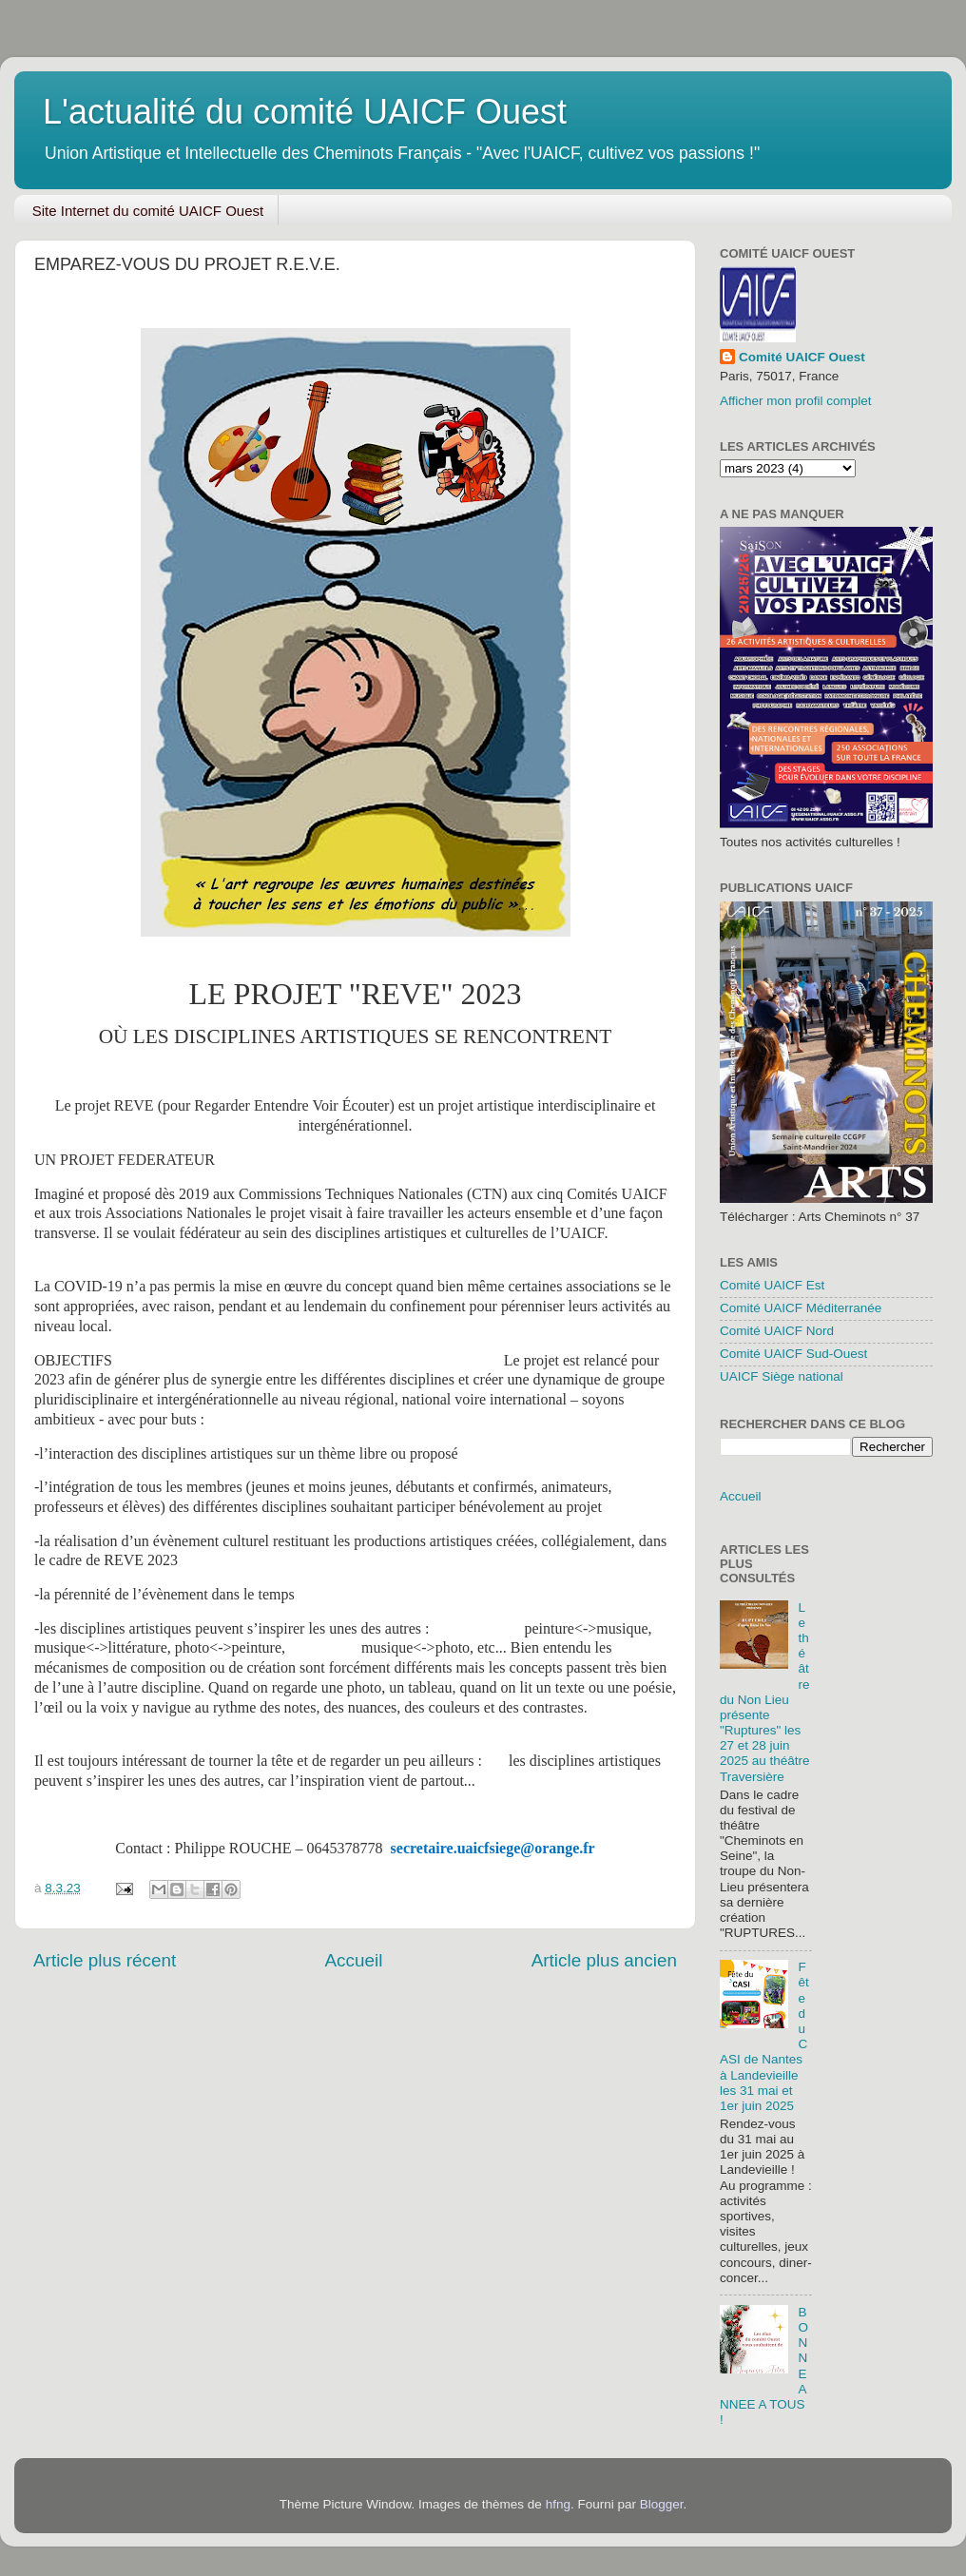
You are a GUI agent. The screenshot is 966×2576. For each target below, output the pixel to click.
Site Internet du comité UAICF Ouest (147, 211)
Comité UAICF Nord (777, 1331)
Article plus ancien (604, 1960)
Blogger (662, 2504)
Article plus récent (104, 1960)
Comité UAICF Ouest (802, 357)
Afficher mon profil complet (796, 401)
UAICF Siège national (781, 1376)
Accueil (353, 1960)
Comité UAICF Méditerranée (800, 1308)
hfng (558, 2504)
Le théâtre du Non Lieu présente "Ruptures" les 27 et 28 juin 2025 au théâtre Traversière (765, 1692)
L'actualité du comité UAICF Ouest (305, 111)
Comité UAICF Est (772, 1285)
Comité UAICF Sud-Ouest (793, 1353)
